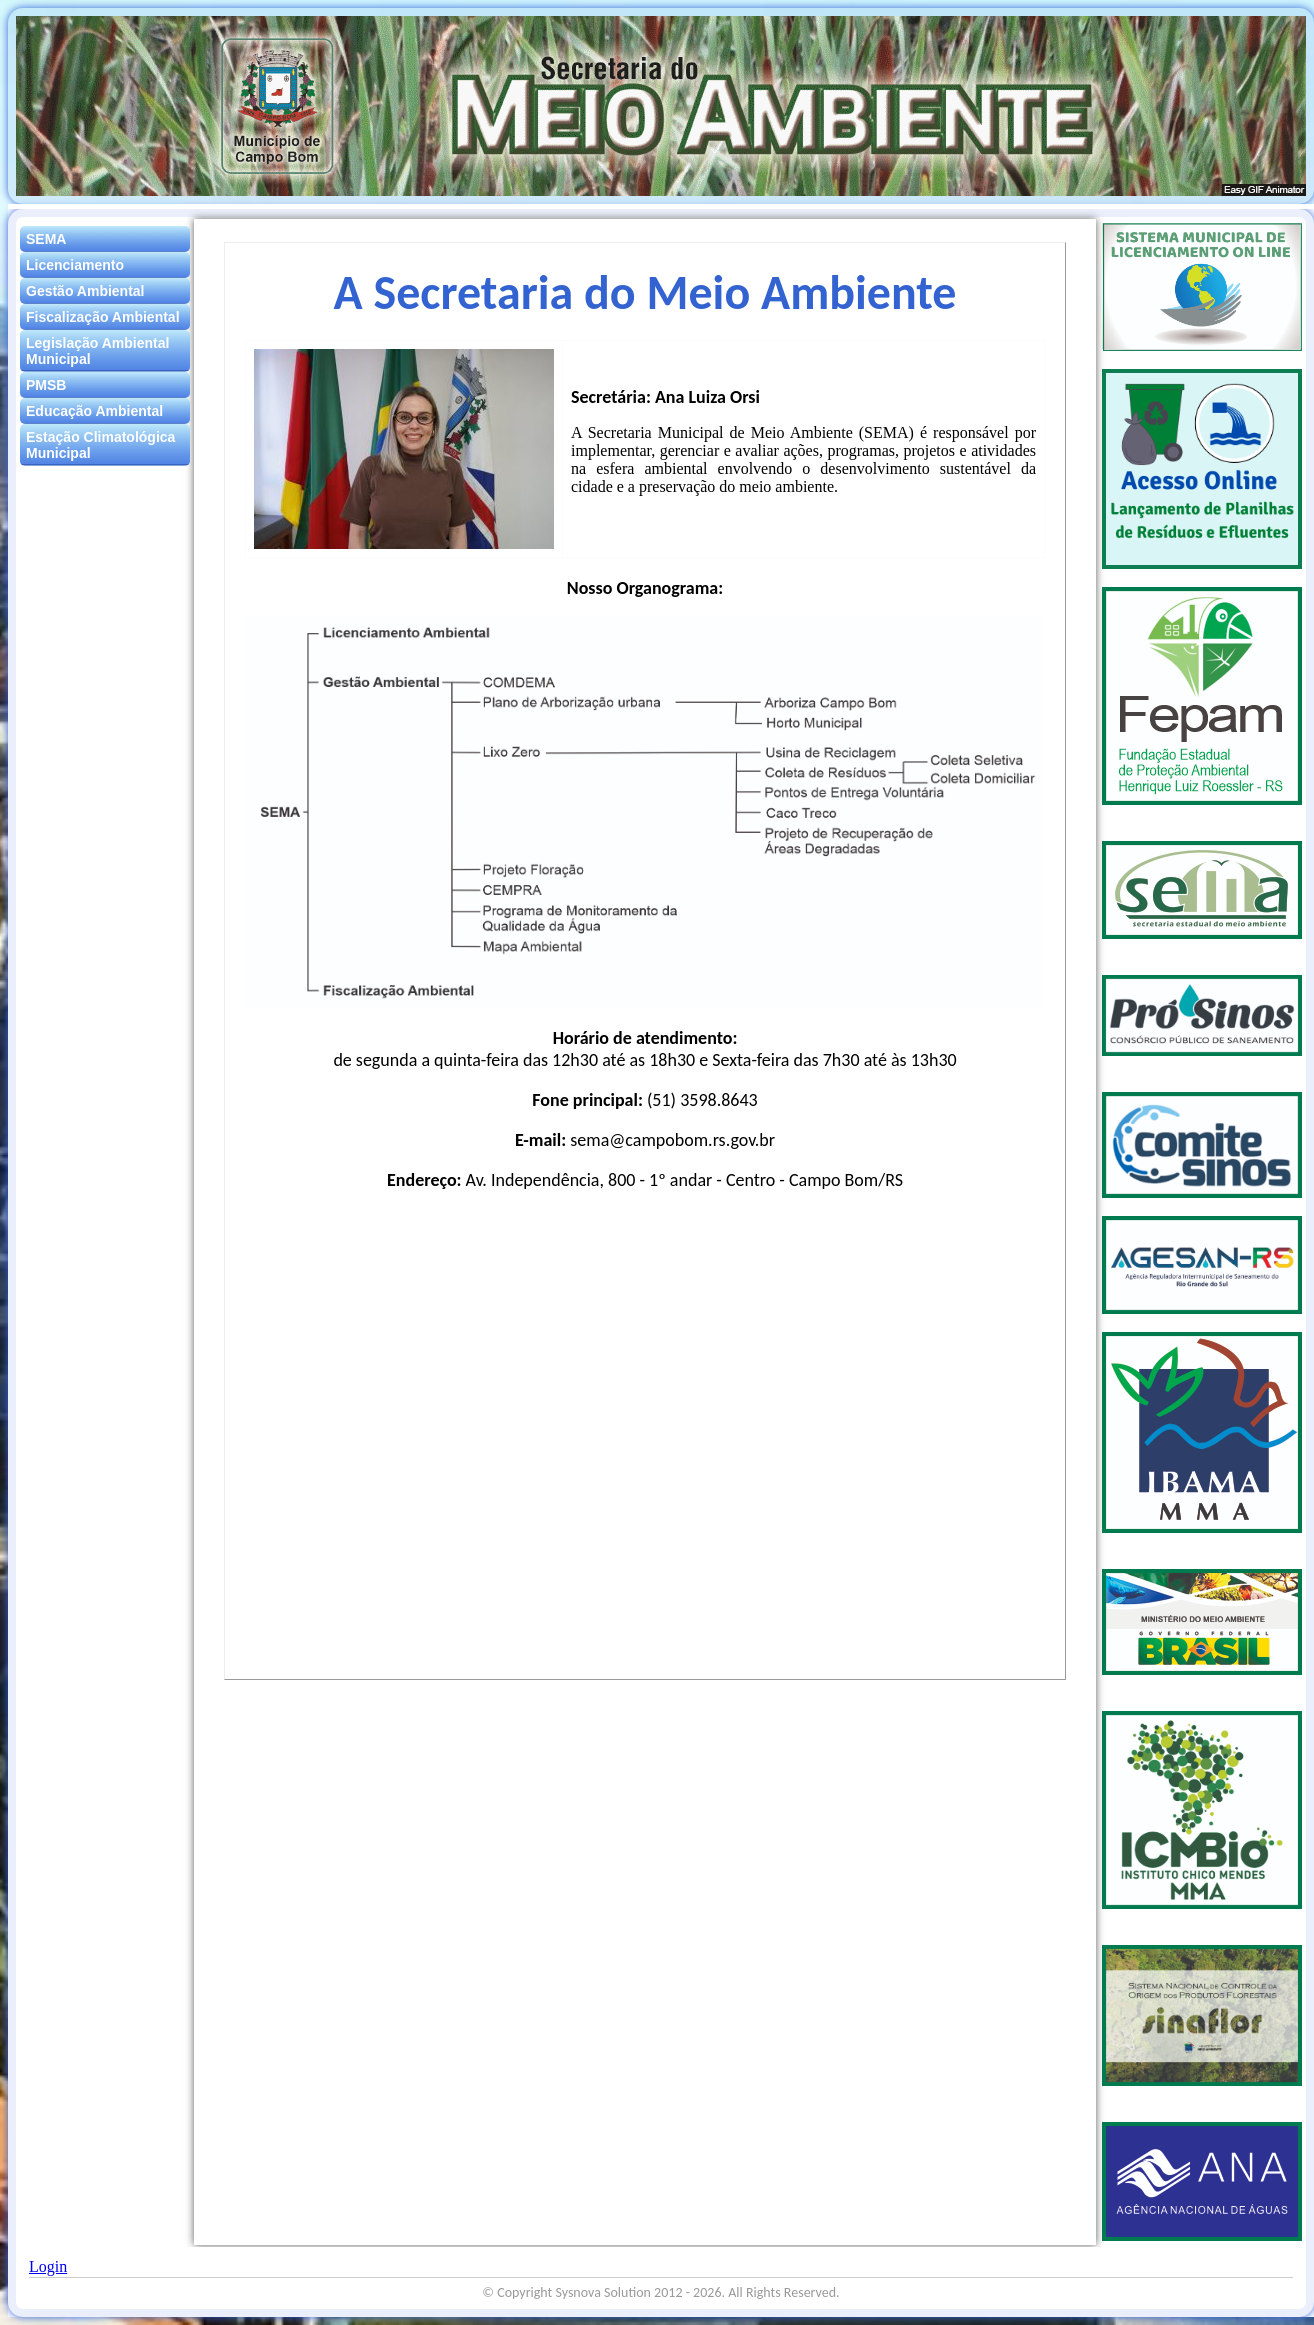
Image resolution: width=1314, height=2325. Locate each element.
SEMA (46, 239)
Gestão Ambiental (85, 291)
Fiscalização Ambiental (103, 317)
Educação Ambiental (94, 411)
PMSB (46, 385)
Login (48, 2266)
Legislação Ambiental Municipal (97, 351)
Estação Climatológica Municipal (100, 445)
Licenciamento (75, 265)
